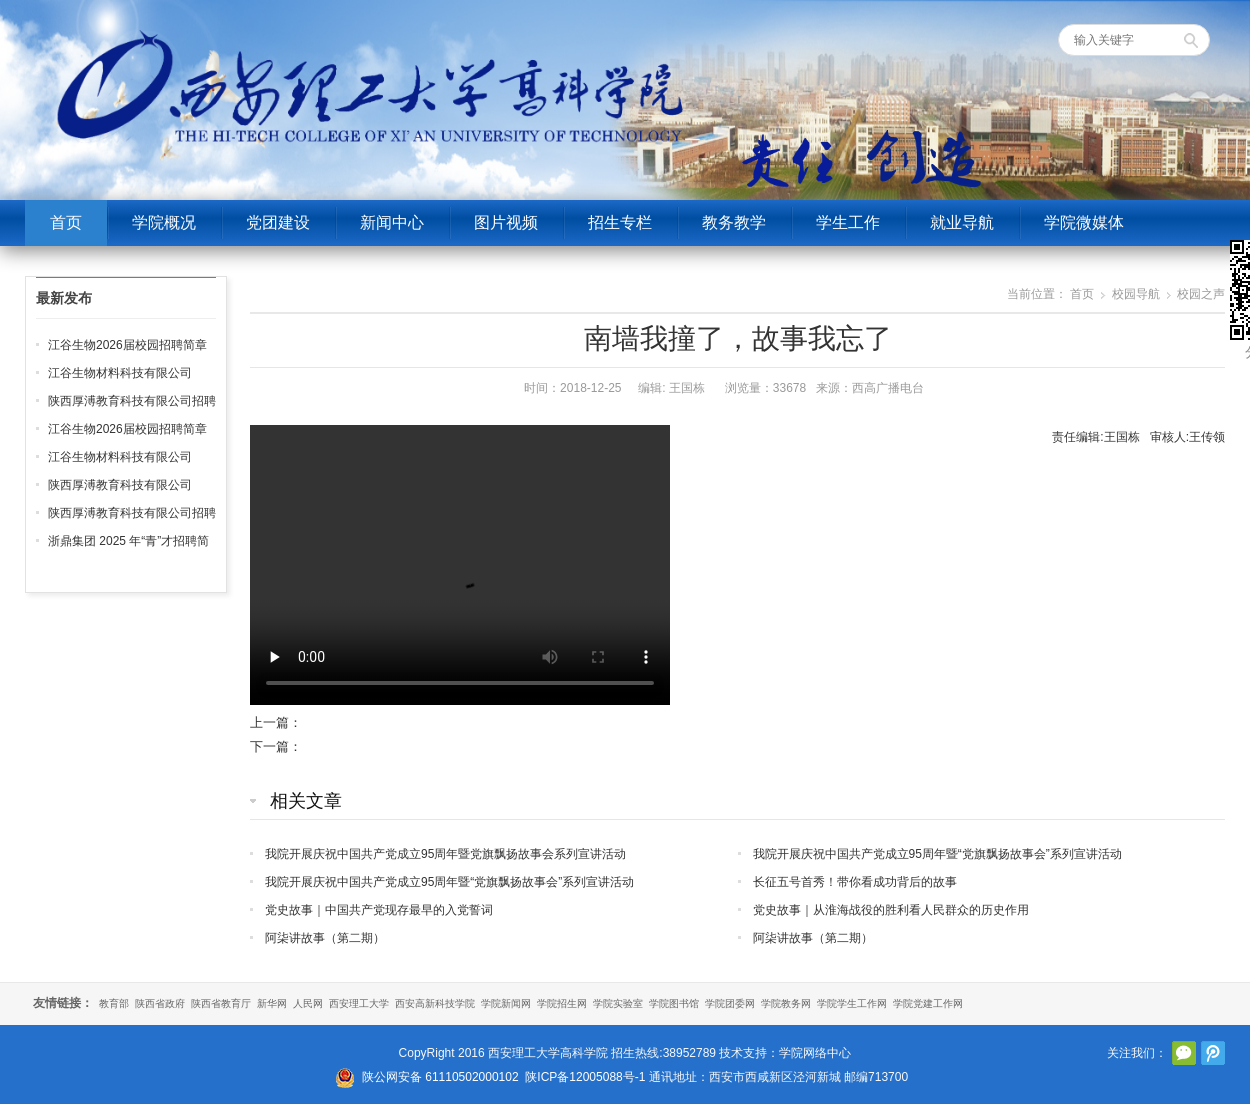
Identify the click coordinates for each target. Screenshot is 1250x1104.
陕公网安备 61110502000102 (440, 1077)
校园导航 (1136, 294)
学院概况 (164, 222)
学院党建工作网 (928, 1003)
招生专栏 (620, 222)
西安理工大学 (359, 1003)
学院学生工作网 (852, 1003)
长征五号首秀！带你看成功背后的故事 (855, 882)
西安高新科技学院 (435, 1003)
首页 (66, 222)
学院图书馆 (674, 1003)
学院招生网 (562, 1003)
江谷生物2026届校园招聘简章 (127, 345)
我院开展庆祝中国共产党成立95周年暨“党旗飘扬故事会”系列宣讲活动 (937, 854)
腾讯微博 (1213, 1053)
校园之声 (1201, 294)
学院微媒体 (1084, 222)
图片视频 (506, 222)
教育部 (114, 1003)
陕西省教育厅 (221, 1003)
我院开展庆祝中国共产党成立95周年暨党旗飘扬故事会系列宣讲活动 (445, 854)
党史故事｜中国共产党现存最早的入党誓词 (379, 910)
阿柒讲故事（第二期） (325, 938)
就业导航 (962, 222)
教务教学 (734, 222)
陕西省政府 (160, 1003)
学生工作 (848, 222)
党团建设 (278, 222)
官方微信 (1184, 1053)
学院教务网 (786, 1003)
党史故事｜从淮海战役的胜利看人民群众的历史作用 (891, 910)
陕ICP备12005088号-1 (585, 1077)
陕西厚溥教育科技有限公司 (120, 485)
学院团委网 (730, 1003)
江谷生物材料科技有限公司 (120, 373)
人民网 (308, 1003)
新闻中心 (392, 222)
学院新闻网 (506, 1003)
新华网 (272, 1003)
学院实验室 (618, 1003)
